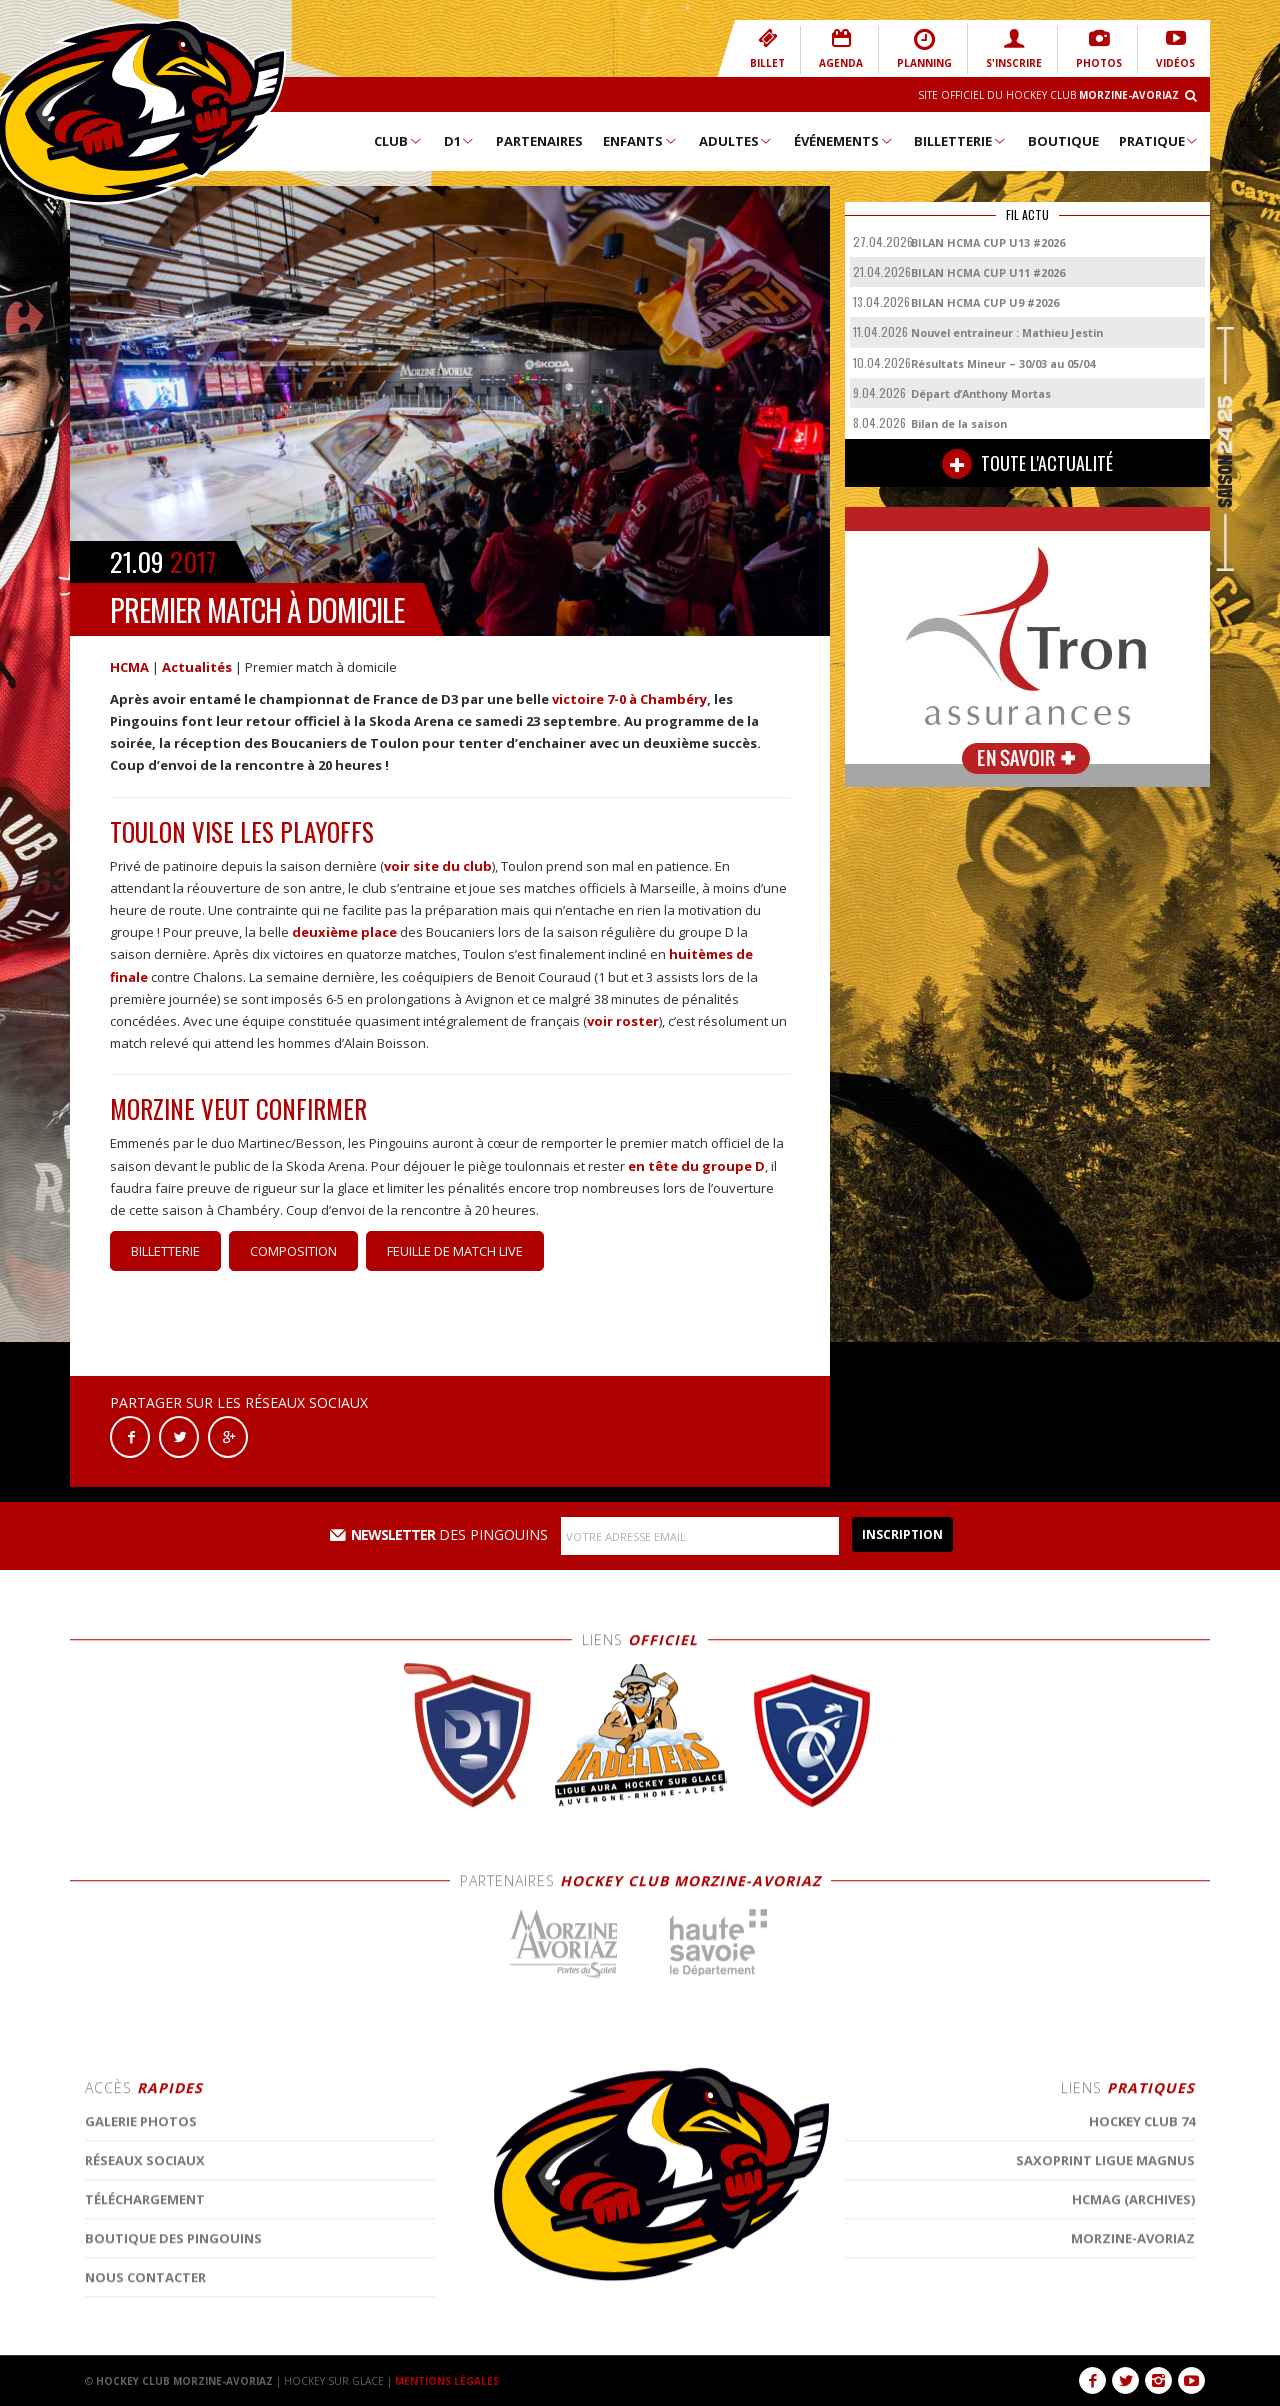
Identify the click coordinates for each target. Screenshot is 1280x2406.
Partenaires (539, 141)
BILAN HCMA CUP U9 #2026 (985, 302)
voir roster (623, 1021)
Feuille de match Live (455, 1251)
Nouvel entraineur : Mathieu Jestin (1007, 332)
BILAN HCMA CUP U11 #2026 (988, 272)
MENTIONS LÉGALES (447, 2381)
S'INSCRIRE (1014, 48)
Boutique (1063, 141)
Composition (293, 1251)
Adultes (736, 141)
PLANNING (924, 48)
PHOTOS (1099, 48)
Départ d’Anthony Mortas (981, 393)
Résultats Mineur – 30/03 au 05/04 (1003, 363)
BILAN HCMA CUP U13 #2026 (988, 242)
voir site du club (438, 866)
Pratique (1159, 141)
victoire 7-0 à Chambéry (629, 699)
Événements (844, 141)
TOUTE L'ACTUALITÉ (1027, 464)
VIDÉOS (1175, 48)
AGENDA (841, 48)
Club (398, 141)
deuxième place (344, 932)
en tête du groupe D (696, 1166)
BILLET (767, 48)
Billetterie (960, 141)
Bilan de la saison (959, 423)
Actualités (197, 667)
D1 (460, 141)
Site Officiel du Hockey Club (1048, 95)
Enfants (640, 141)
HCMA (129, 667)
